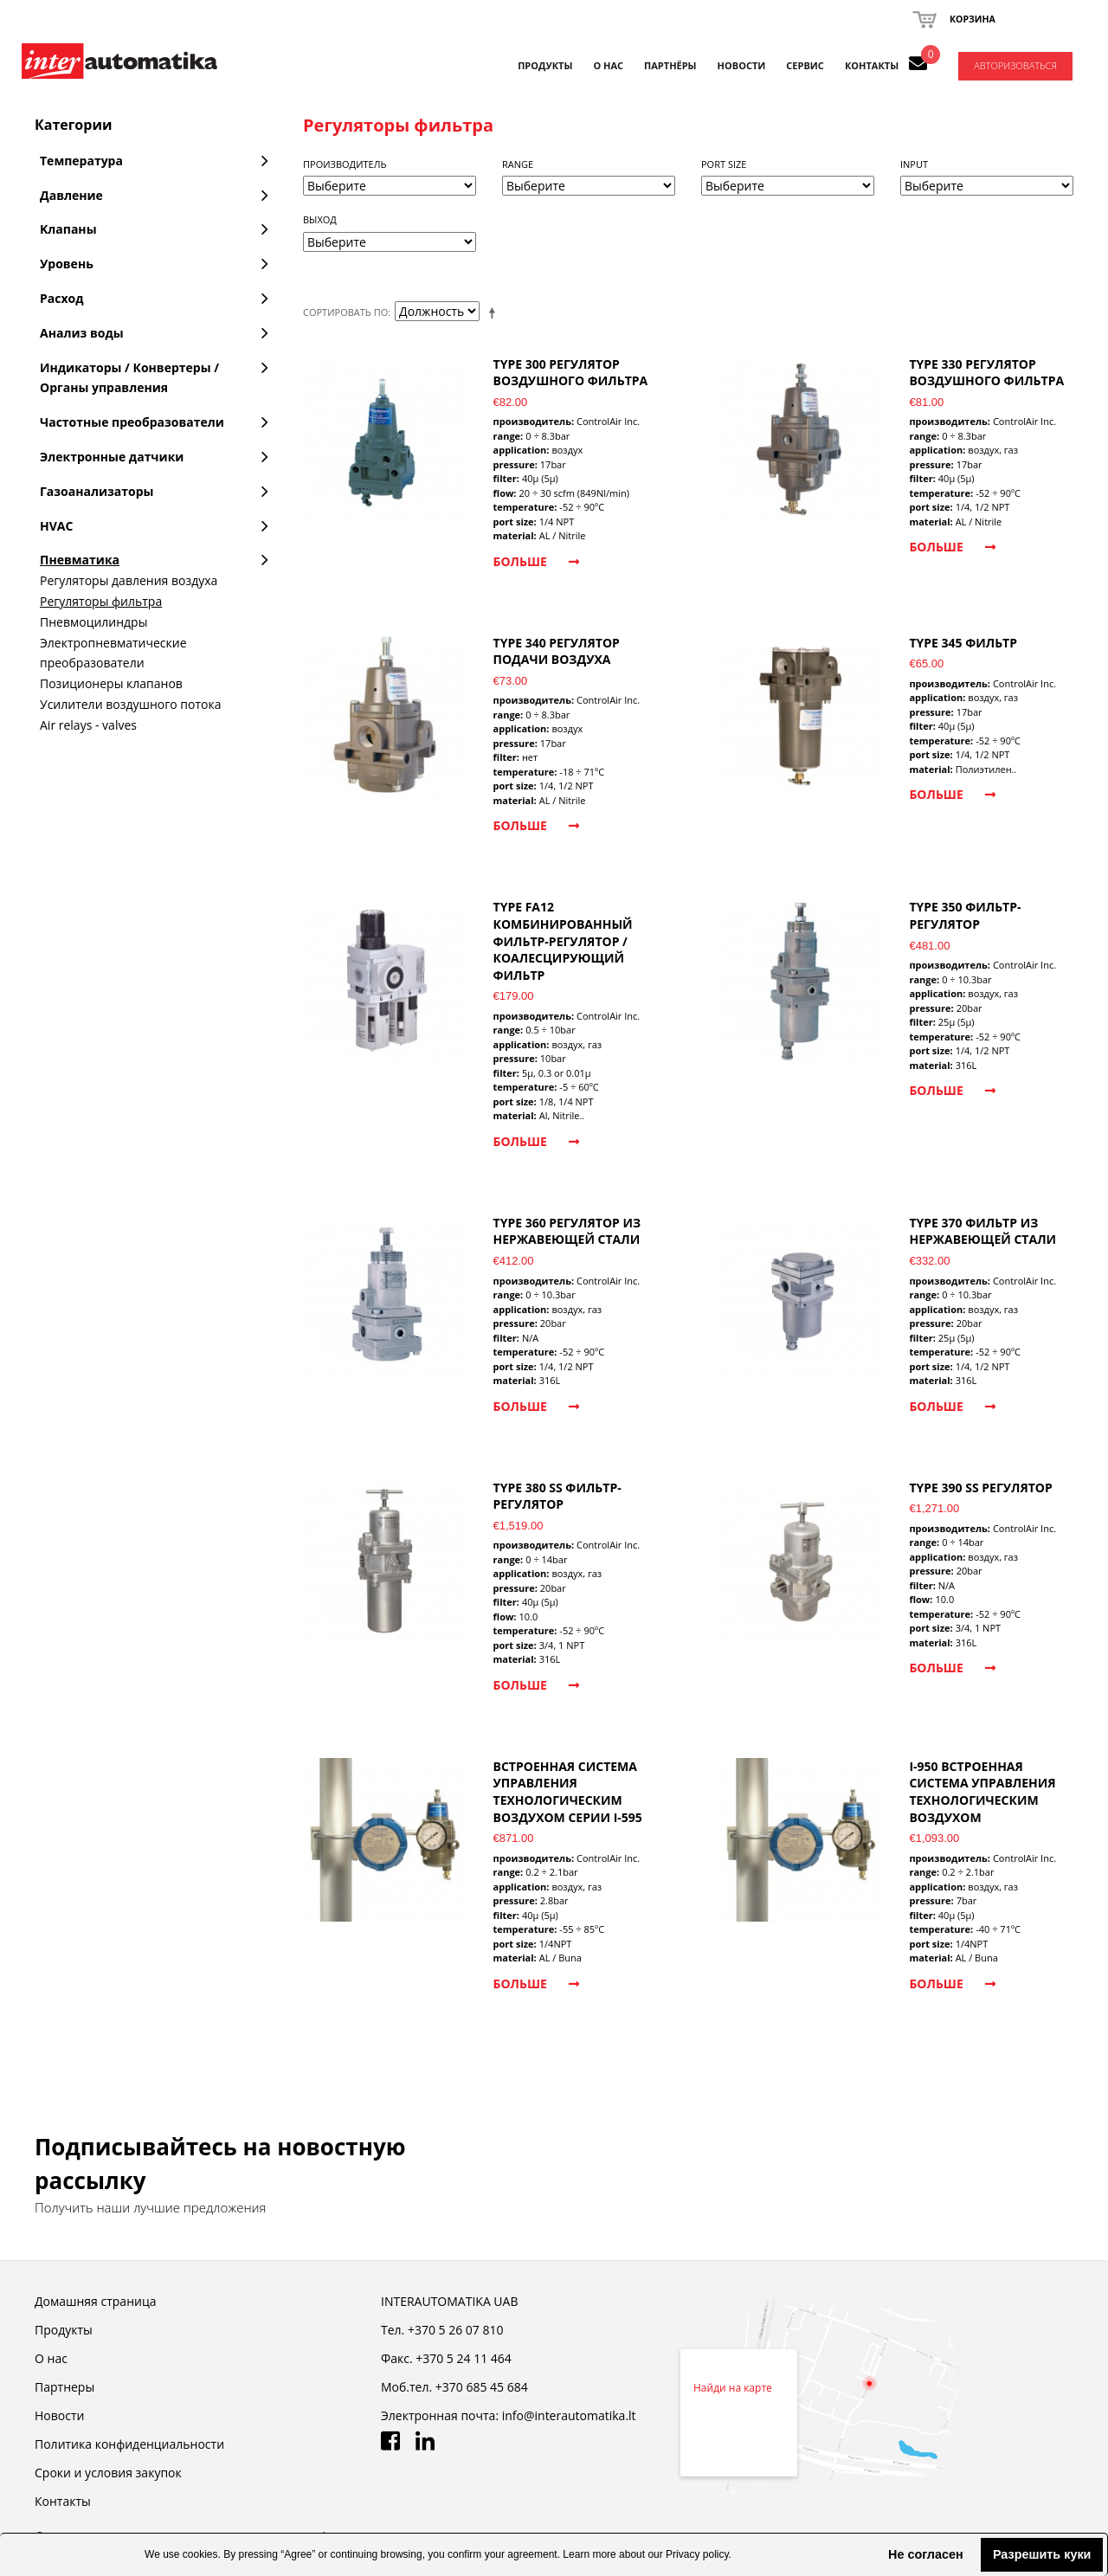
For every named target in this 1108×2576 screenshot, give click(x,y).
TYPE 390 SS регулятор (980, 1487)
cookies (200, 2554)
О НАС (608, 65)
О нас (51, 2358)
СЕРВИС (805, 65)
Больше (536, 561)
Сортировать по (345, 312)
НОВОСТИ (742, 65)
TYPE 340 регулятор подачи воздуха (556, 651)
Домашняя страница (95, 2301)
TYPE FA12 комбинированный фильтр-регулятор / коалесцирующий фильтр (563, 940)
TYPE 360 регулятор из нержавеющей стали (567, 1231)
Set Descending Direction (495, 312)
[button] (874, 2554)
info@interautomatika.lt (569, 2415)
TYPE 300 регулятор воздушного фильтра (570, 373)
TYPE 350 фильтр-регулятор (965, 915)
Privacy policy (697, 2554)
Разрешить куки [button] (1042, 2554)
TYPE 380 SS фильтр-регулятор (557, 1496)
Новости (59, 2415)
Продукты (545, 65)
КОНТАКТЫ (872, 65)
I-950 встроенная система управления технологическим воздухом (982, 1792)
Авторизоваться (1015, 65)
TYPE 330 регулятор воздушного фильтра (986, 373)
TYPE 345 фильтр (963, 642)
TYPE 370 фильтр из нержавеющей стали (982, 1231)
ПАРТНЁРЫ (670, 65)
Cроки (108, 2472)
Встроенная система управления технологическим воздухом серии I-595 (567, 1792)
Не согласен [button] (925, 2554)
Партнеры (64, 2387)
